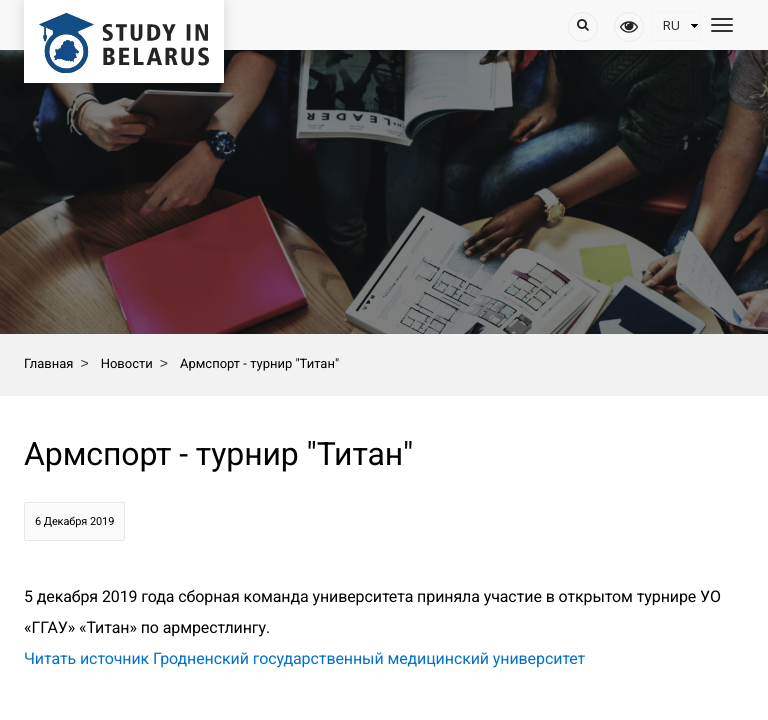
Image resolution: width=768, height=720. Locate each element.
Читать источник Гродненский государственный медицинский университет (304, 658)
